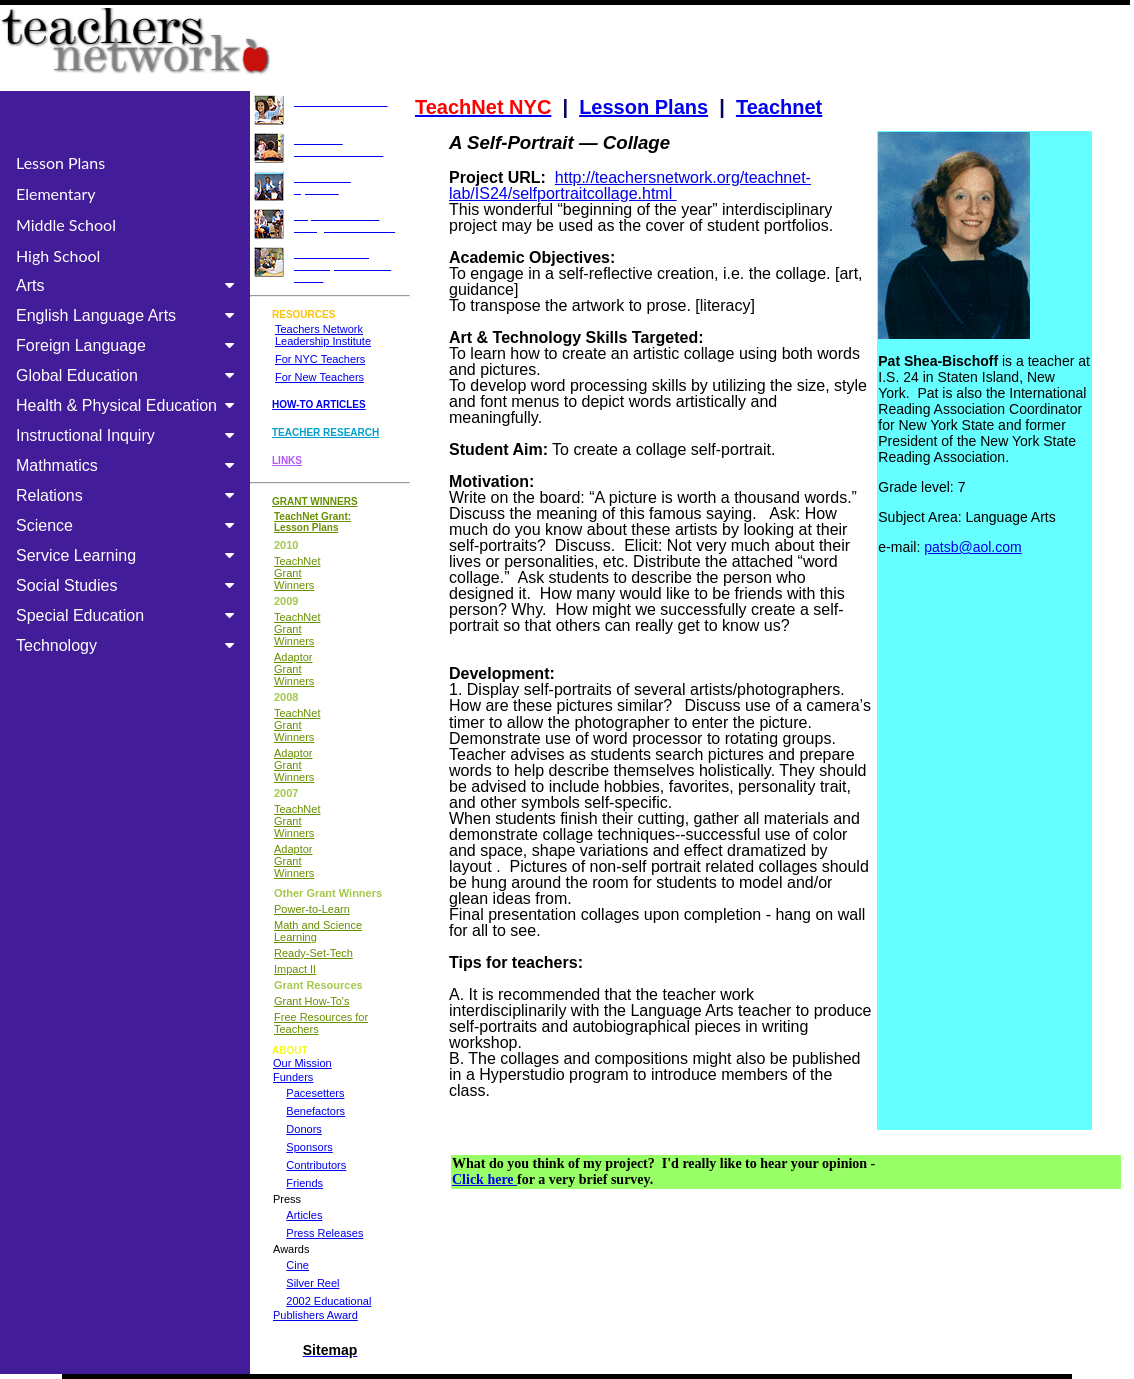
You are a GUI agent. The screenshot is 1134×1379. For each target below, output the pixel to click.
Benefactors (315, 1111)
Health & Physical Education (129, 405)
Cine (297, 1265)
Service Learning (129, 555)
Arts (129, 285)
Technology (129, 645)
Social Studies (129, 585)
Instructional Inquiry (129, 435)
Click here (484, 1179)
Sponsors (309, 1147)
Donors (303, 1129)
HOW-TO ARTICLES (319, 404)
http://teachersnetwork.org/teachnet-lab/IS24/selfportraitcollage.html (630, 185)
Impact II (295, 969)
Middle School (66, 224)
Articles (304, 1215)
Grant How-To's (311, 1001)
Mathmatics (129, 465)
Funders (293, 1077)
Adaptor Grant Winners (294, 669)
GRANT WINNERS (315, 501)
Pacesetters (315, 1093)
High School (58, 255)
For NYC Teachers (320, 359)
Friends (304, 1183)
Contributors (316, 1165)
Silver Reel (312, 1283)
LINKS (287, 460)
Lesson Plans (60, 162)
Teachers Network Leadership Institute (323, 335)
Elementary (56, 193)
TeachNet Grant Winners (297, 573)
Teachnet (779, 107)
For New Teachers (319, 377)
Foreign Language (129, 345)
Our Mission (302, 1063)
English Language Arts (129, 315)
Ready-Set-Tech (313, 953)
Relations (129, 495)
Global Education (129, 375)
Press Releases (324, 1233)
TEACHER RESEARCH (325, 432)
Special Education (129, 615)
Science (129, 525)
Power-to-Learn (312, 909)
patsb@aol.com (972, 547)
